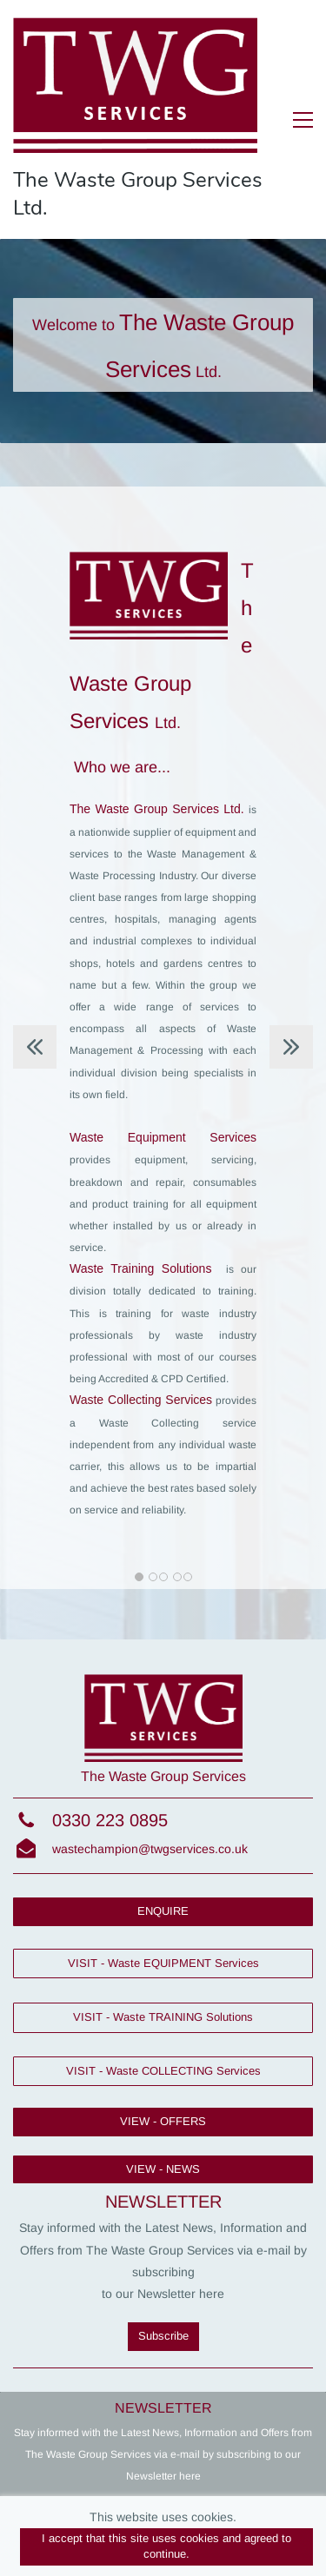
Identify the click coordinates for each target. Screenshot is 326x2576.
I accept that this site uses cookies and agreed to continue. (166, 2546)
